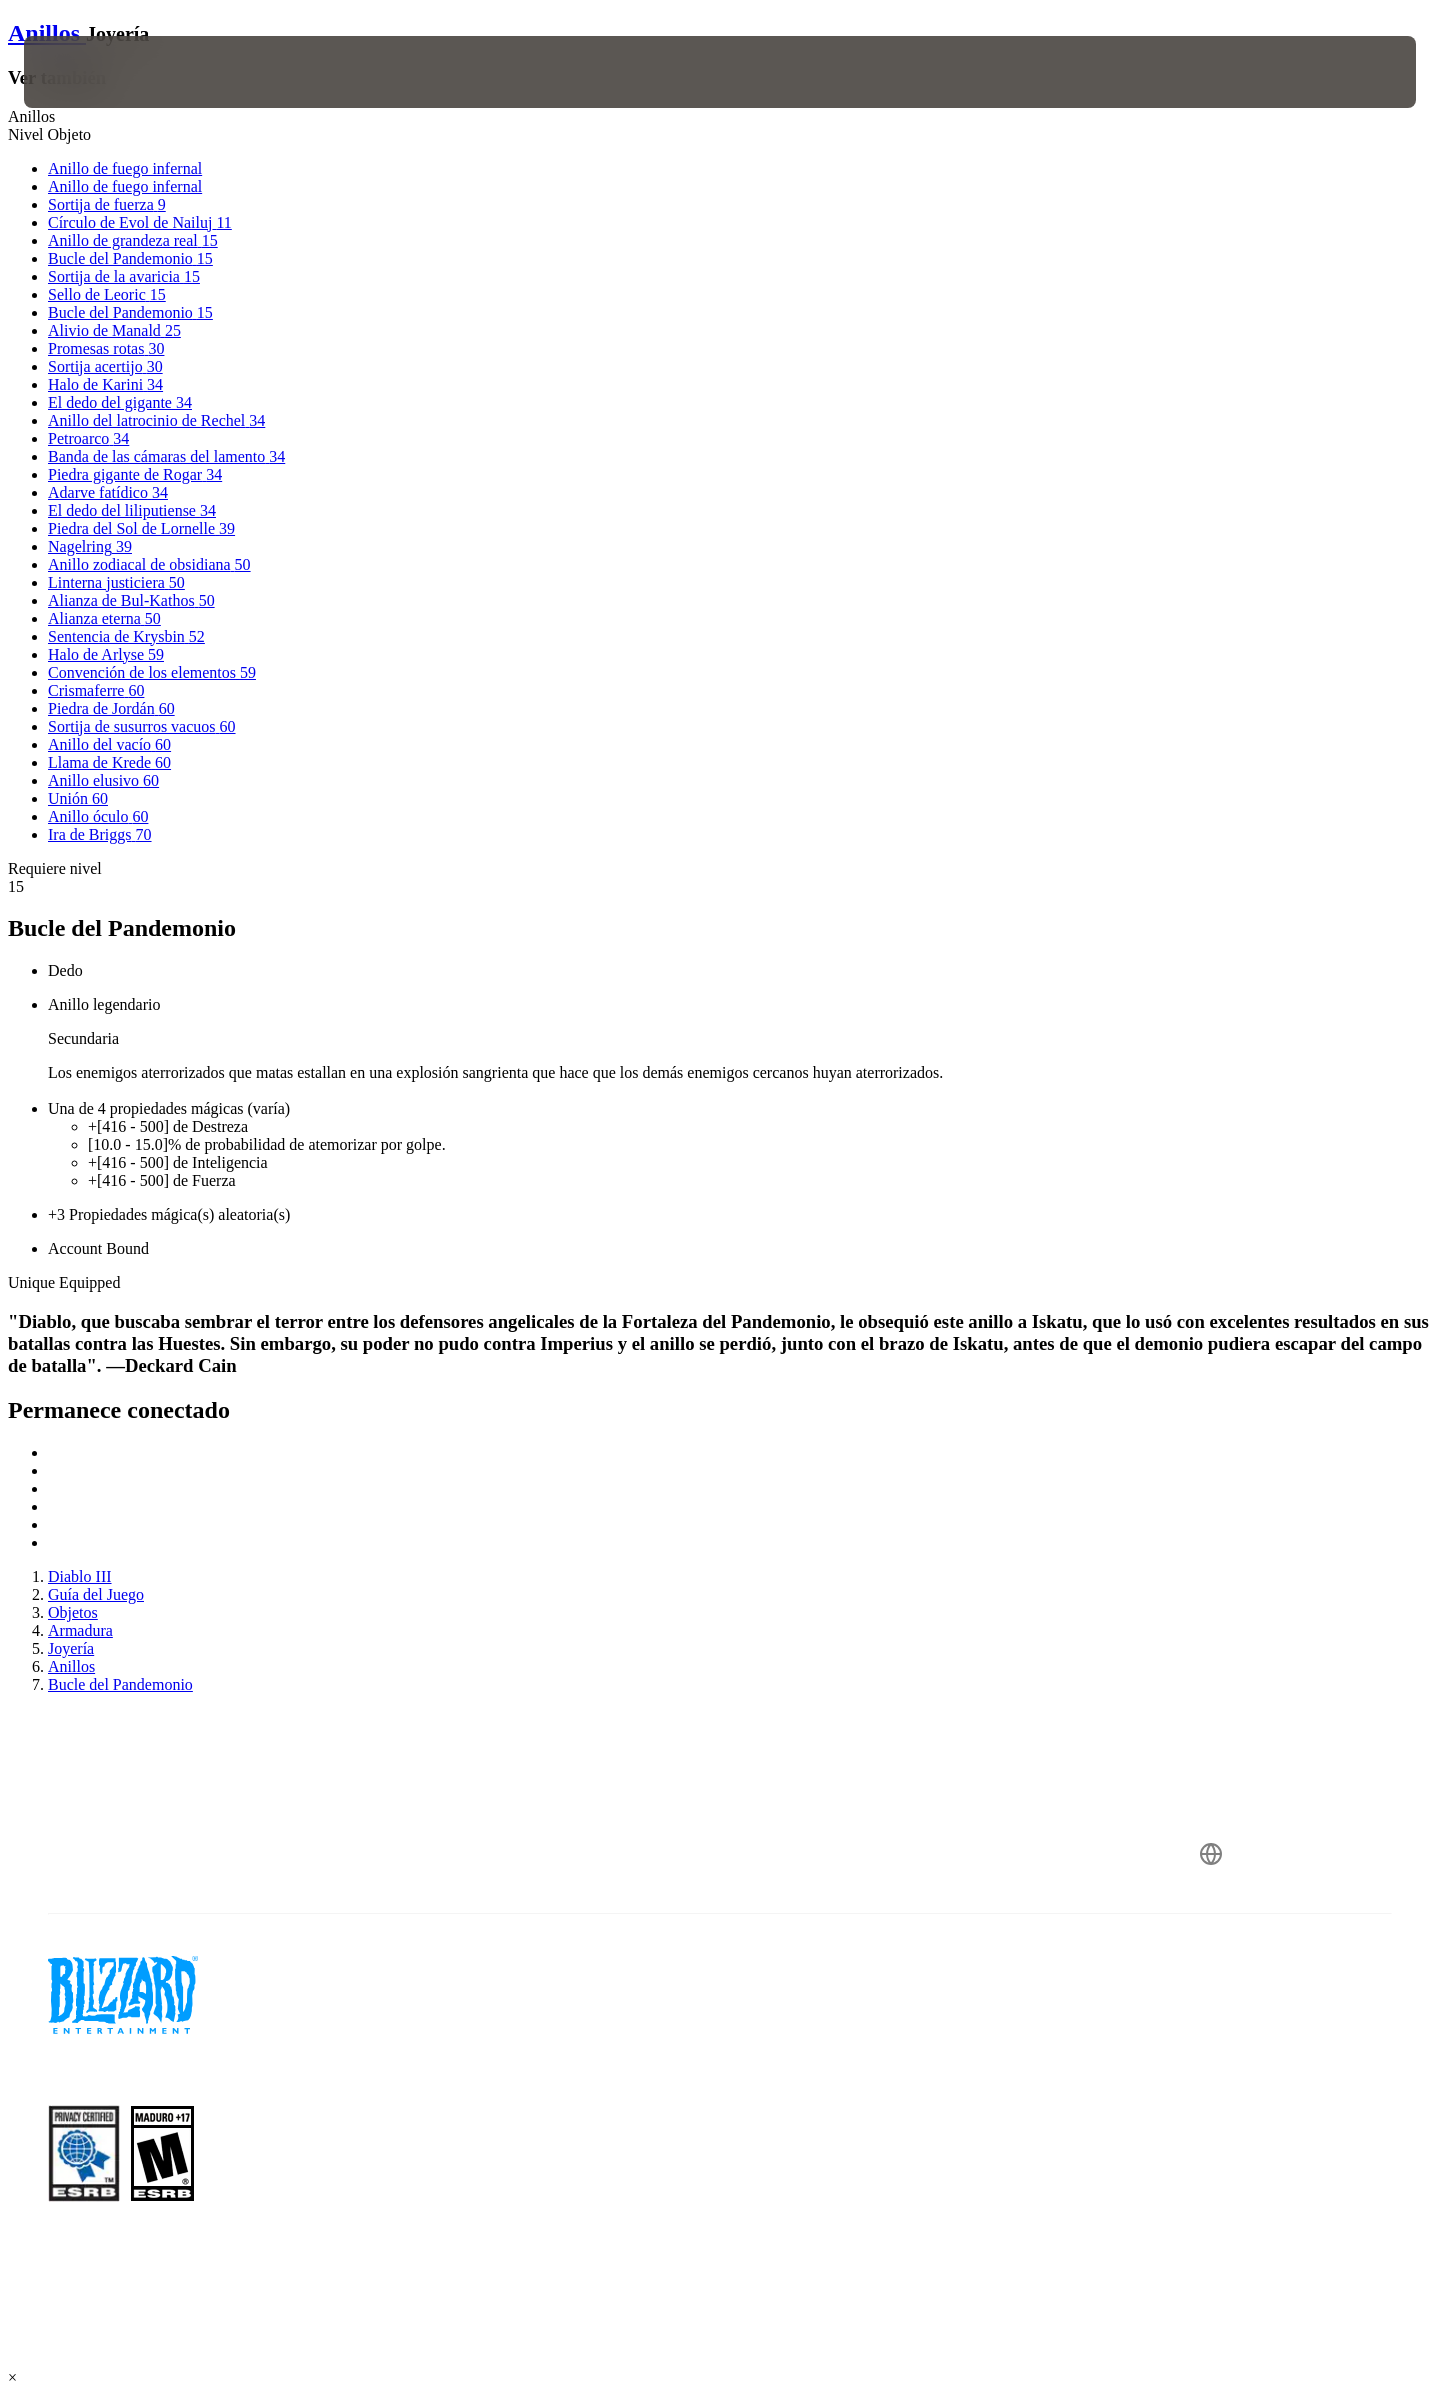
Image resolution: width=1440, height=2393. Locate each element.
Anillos (47, 33)
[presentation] (98, 72)
